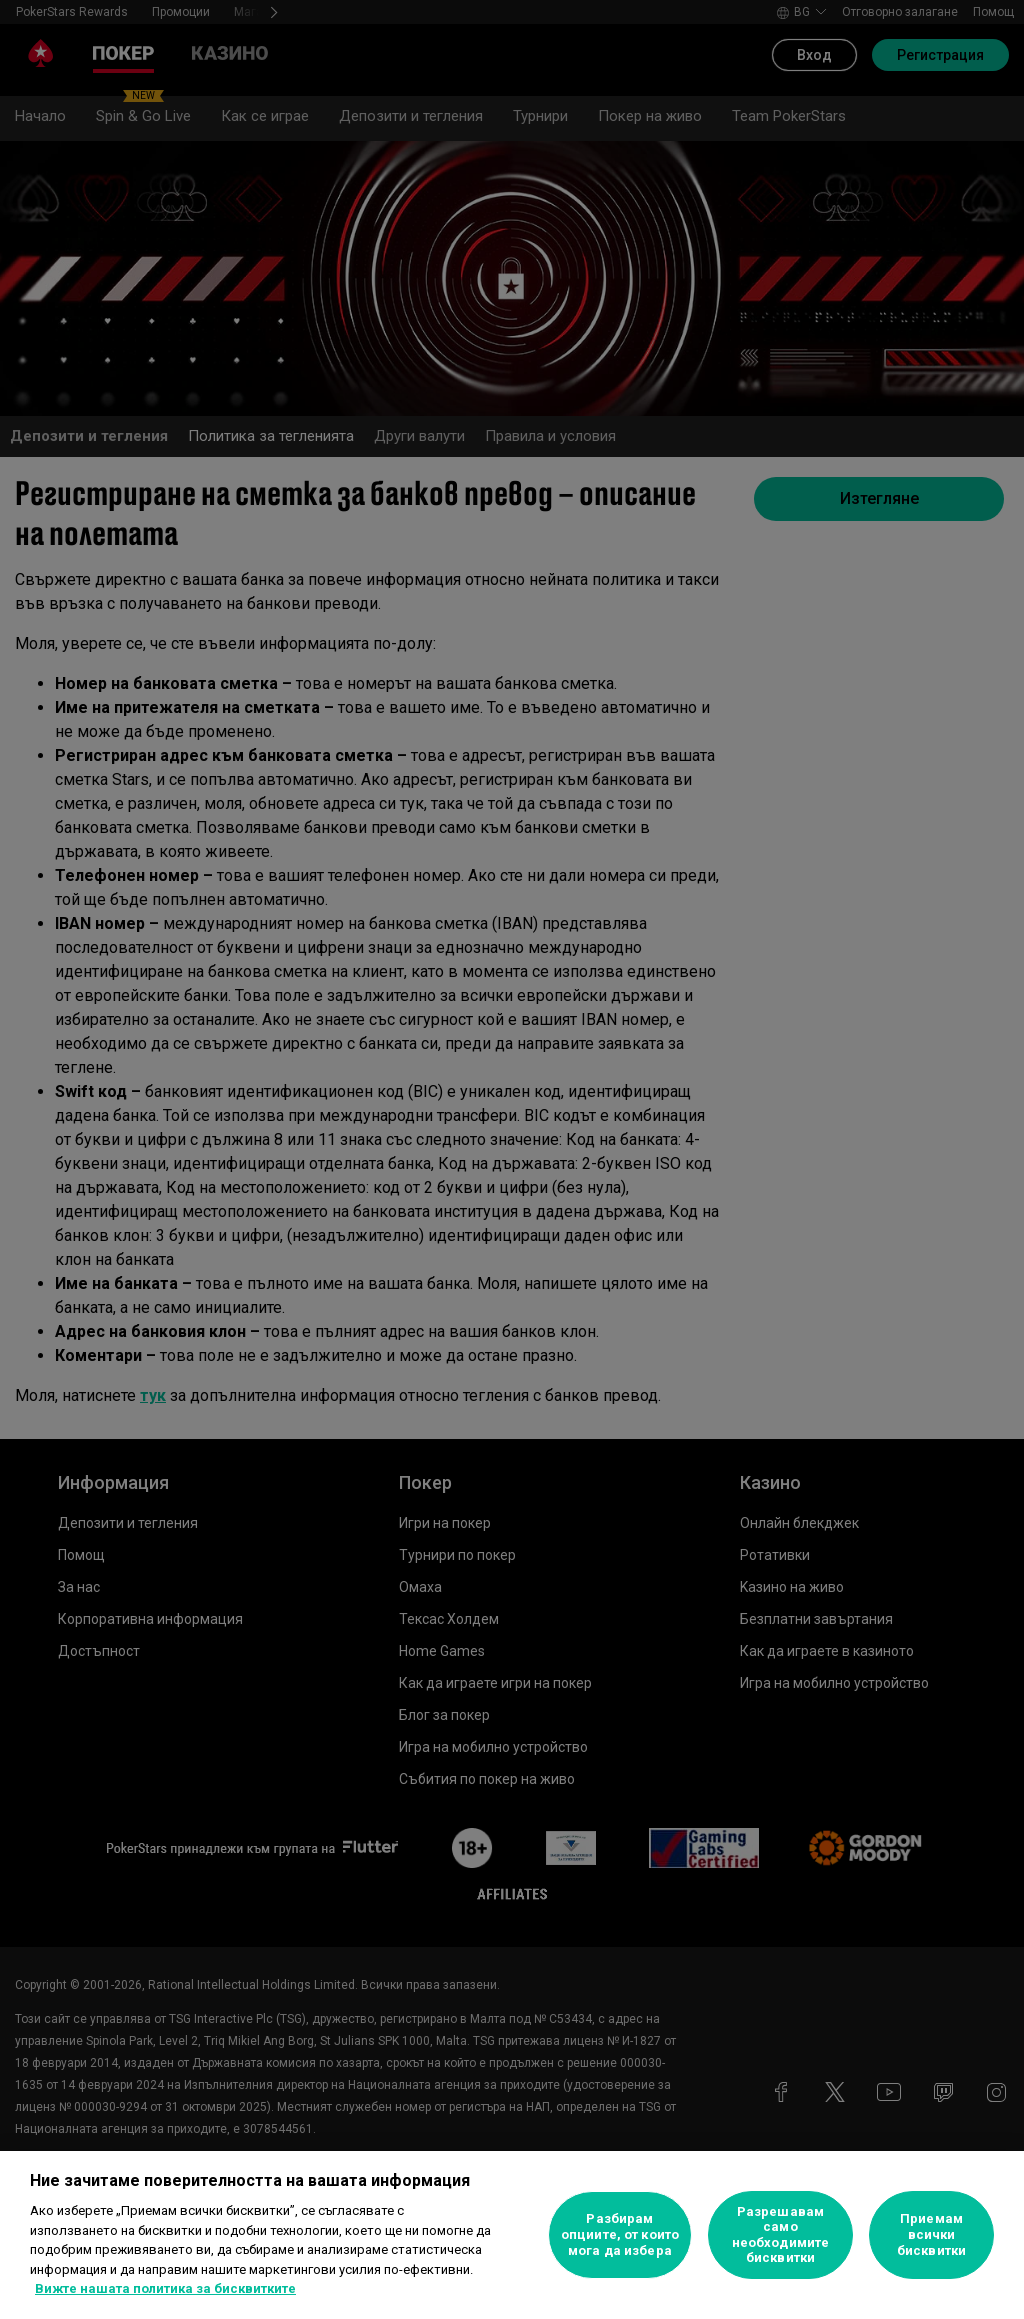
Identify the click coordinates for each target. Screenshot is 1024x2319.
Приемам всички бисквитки (931, 2234)
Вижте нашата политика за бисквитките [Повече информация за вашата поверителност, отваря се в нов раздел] (165, 2288)
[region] (512, 2235)
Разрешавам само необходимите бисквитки (781, 2235)
